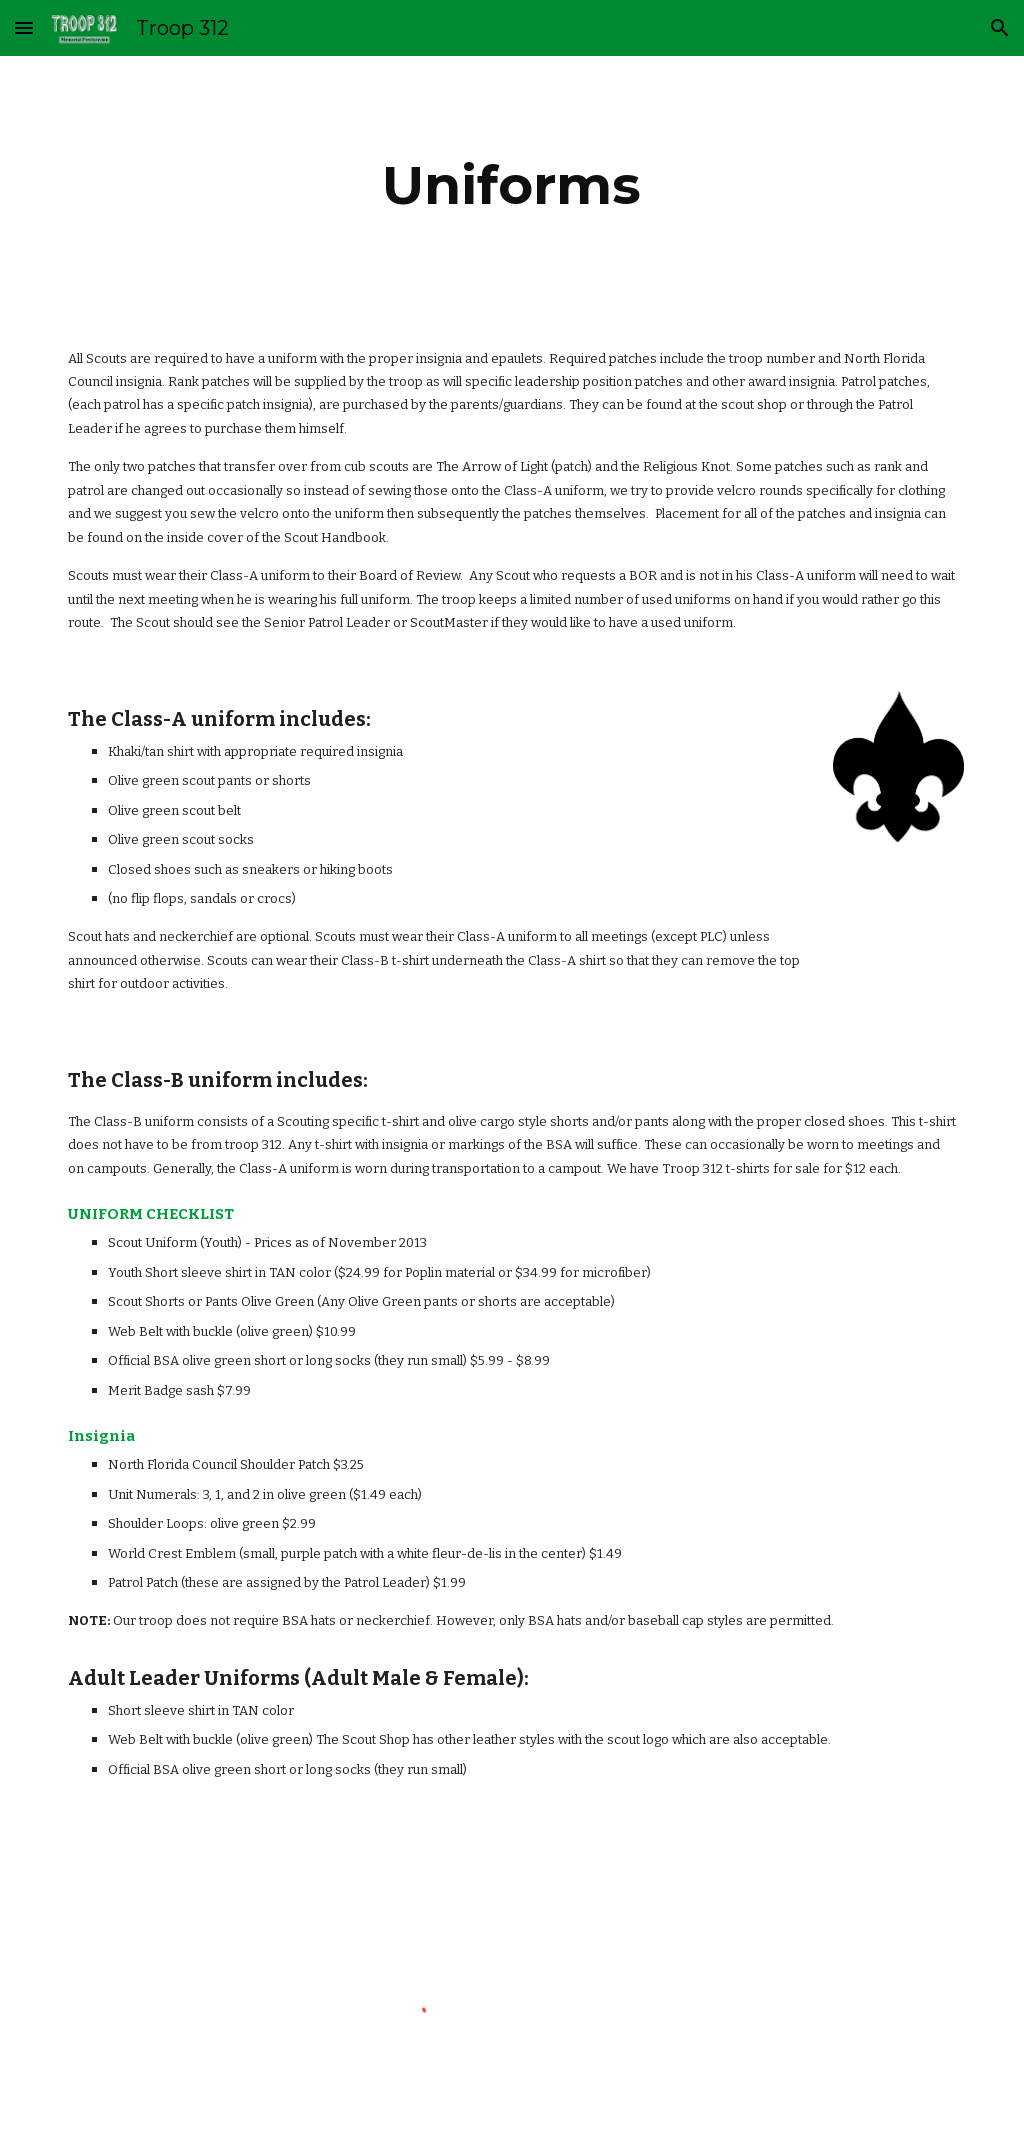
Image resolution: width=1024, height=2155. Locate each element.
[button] (24, 27)
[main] (511, 185)
